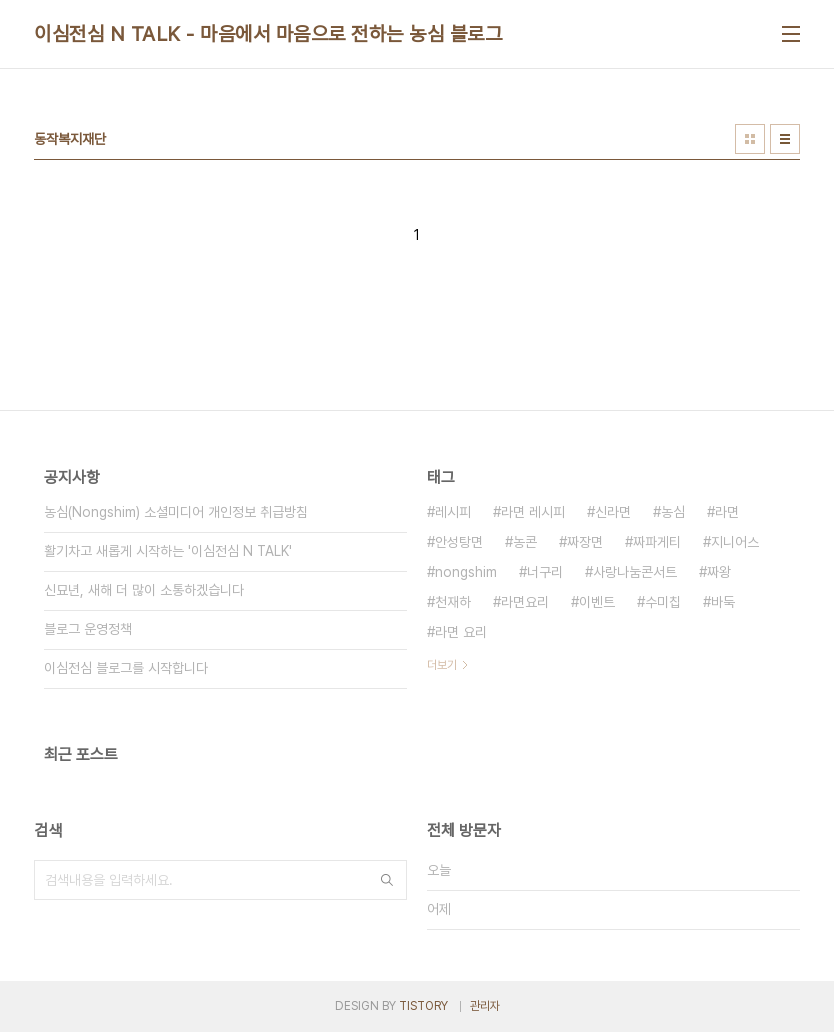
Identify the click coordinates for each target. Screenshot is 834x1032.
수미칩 (663, 602)
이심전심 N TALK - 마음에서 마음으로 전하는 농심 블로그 (268, 34)
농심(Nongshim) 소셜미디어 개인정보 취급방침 (176, 512)
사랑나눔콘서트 (635, 572)
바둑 (723, 602)
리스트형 (785, 139)
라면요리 (525, 602)
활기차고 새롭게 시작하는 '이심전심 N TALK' (168, 551)
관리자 (485, 1006)
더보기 (442, 665)
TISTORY (423, 1006)
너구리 (545, 572)
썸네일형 (750, 139)
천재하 (453, 602)
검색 (387, 880)
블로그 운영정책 (88, 629)
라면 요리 (461, 632)
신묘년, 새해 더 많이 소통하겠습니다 (144, 590)
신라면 (613, 512)
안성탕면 (459, 542)
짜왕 (719, 572)
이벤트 (597, 602)
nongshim (466, 572)
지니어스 (735, 542)
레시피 (453, 512)
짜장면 (585, 542)
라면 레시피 (533, 512)
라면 (727, 512)
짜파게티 (657, 542)
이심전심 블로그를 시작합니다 (126, 668)
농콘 (525, 542)
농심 (673, 512)
